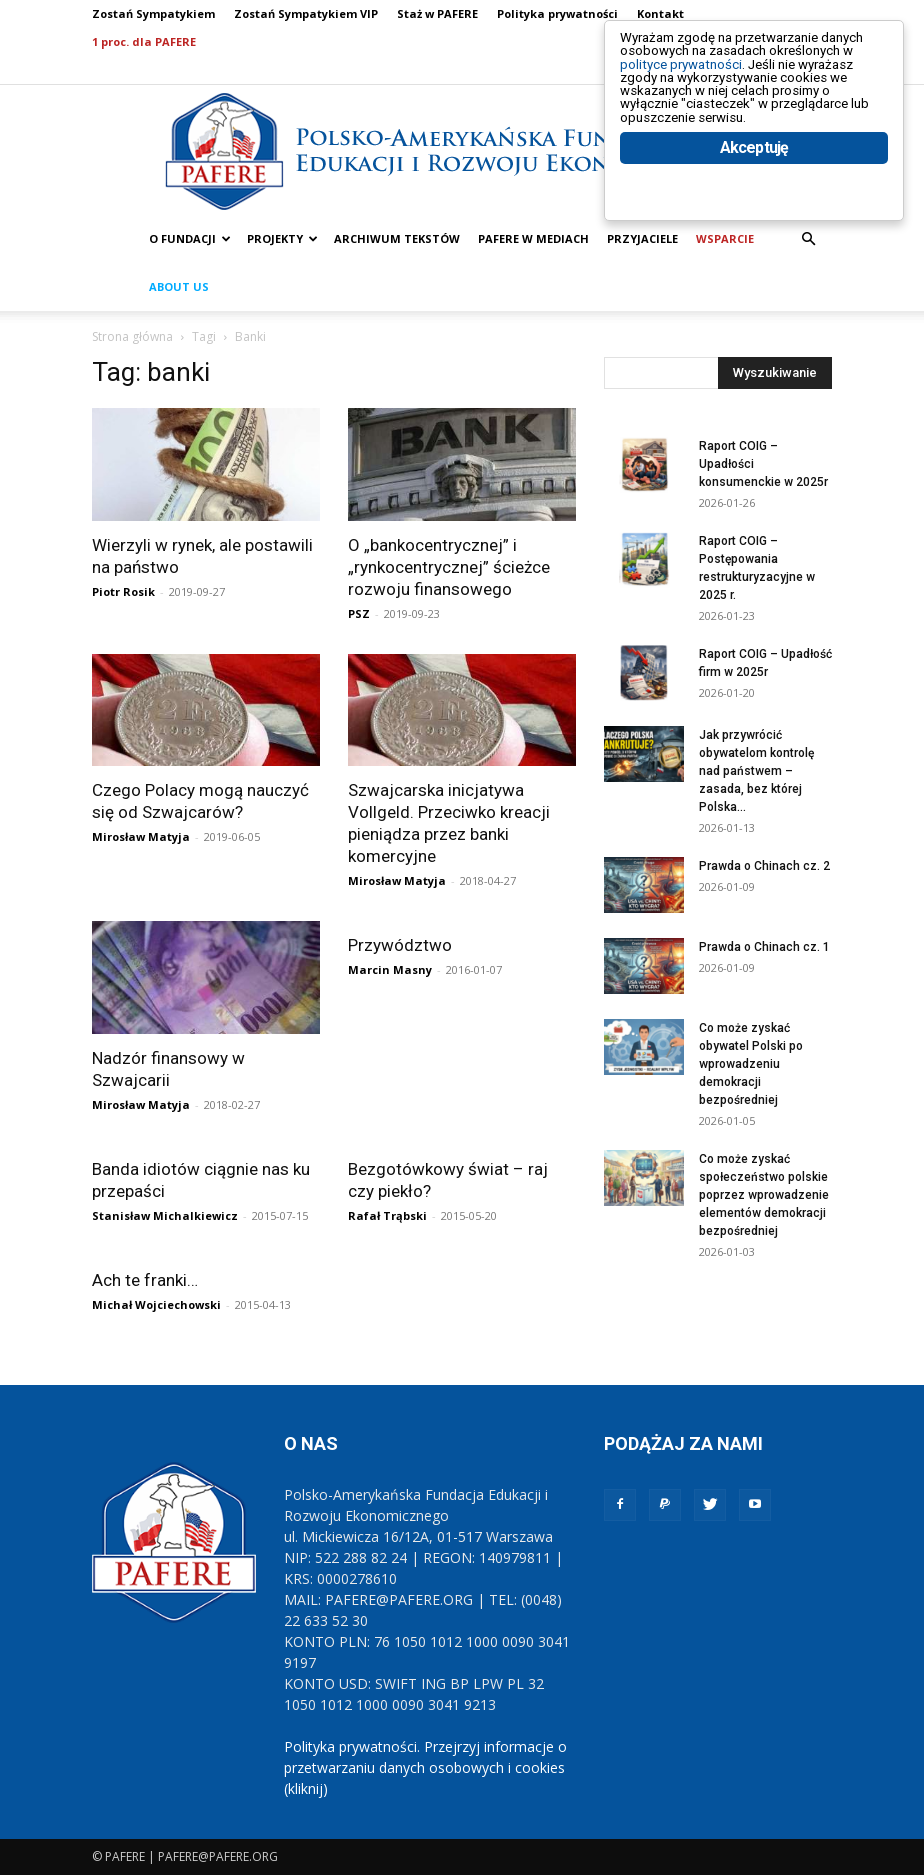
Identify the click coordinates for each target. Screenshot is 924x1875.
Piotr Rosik (123, 591)
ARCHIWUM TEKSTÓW (397, 238)
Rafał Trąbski (387, 1215)
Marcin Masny (390, 969)
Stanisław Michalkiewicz (165, 1215)
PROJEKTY (282, 238)
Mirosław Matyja (141, 836)
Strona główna (132, 336)
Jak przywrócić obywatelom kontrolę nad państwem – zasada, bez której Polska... (756, 771)
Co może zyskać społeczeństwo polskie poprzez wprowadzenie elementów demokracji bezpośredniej (764, 1195)
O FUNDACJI (190, 238)
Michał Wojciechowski (156, 1304)
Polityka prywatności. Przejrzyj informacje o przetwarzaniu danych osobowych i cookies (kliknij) (425, 1767)
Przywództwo (400, 945)
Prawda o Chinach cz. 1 (764, 947)
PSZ (359, 613)
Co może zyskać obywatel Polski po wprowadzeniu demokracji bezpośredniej (751, 1064)
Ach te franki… (145, 1280)
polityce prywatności (705, 81)
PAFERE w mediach (533, 238)
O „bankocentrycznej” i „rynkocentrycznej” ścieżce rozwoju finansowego (449, 567)
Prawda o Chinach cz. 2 (764, 866)
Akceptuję (754, 207)
